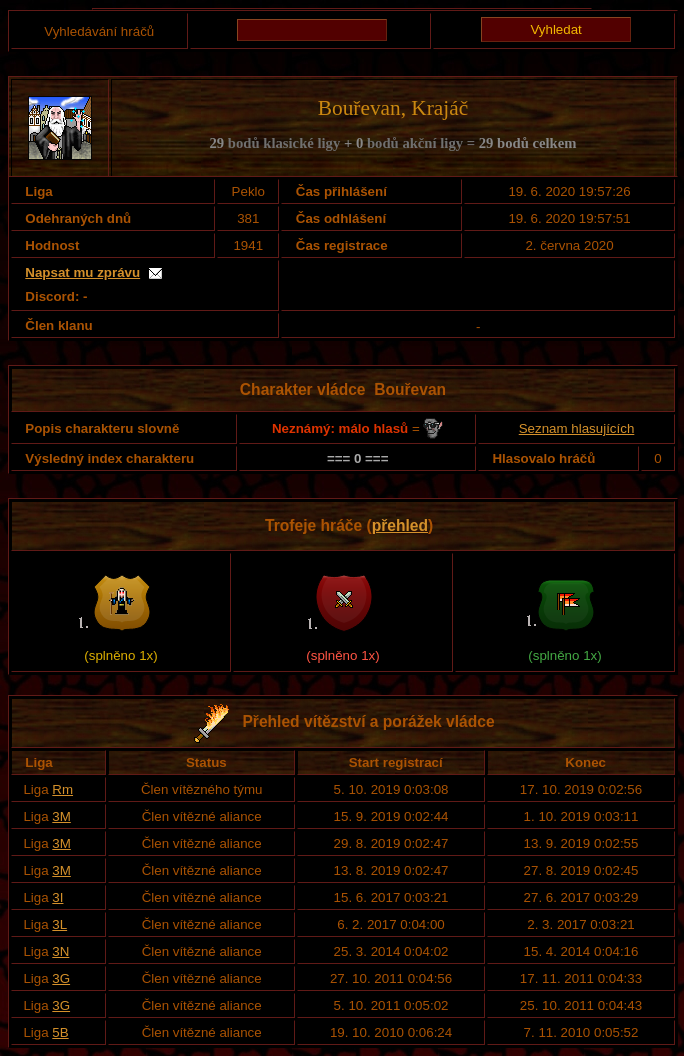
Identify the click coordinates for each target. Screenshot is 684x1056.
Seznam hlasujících (577, 428)
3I (57, 897)
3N (60, 951)
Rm (62, 789)
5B (60, 1032)
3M (61, 816)
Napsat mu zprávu (82, 272)
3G (61, 978)
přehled (400, 525)
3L (59, 924)
